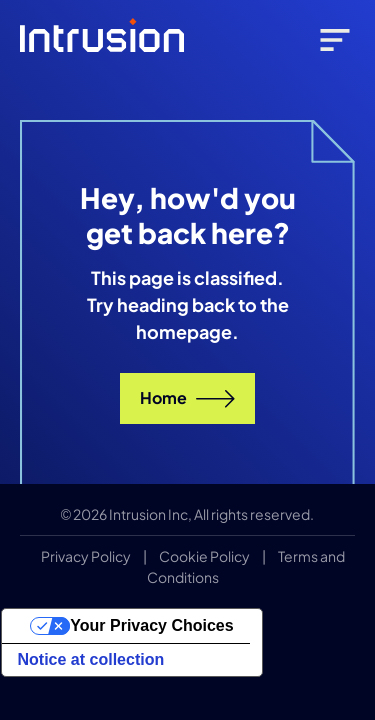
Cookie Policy (204, 556)
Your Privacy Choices (151, 625)
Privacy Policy (86, 556)
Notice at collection (91, 659)
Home (187, 398)
